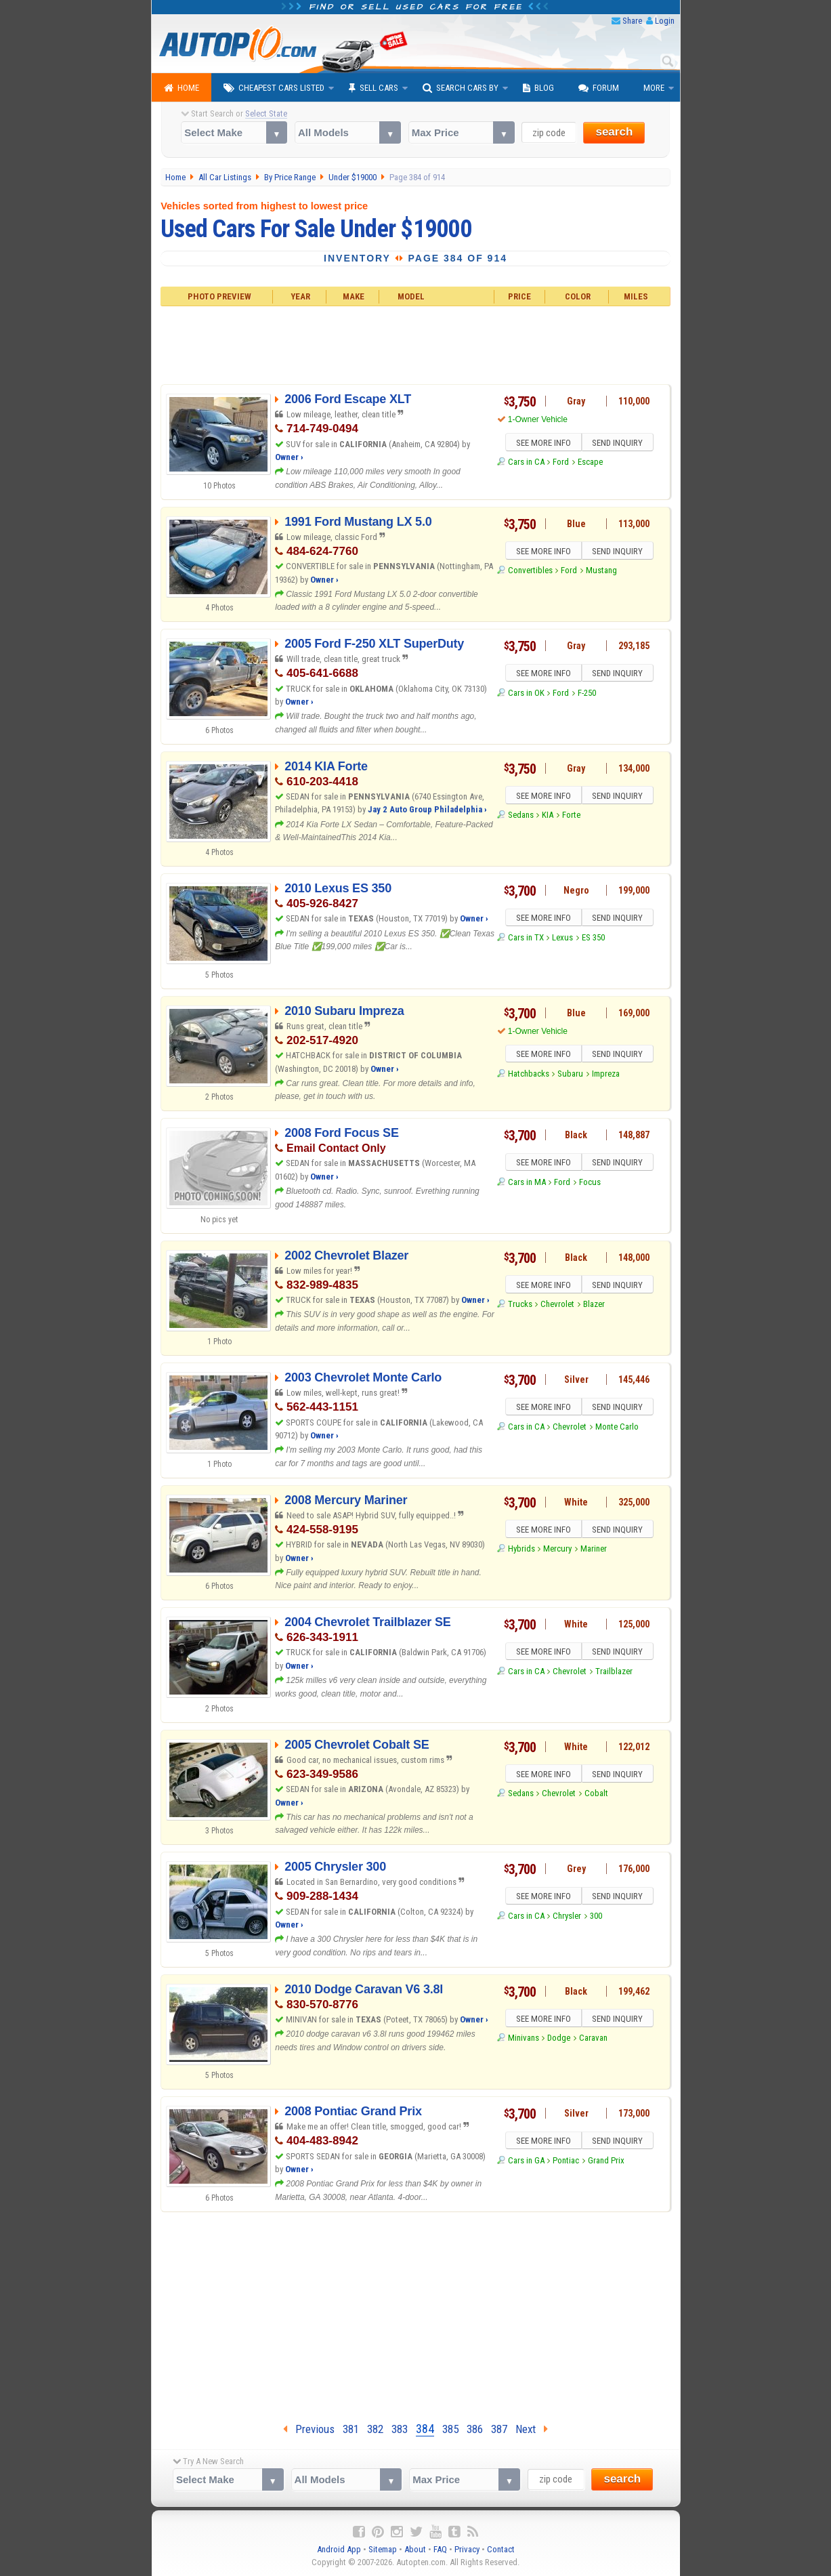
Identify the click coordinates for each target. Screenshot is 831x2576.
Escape (590, 464)
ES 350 (593, 939)
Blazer (594, 1306)
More (653, 88)
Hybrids (521, 1550)
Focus (590, 1184)
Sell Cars (373, 88)
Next (531, 2429)
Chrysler (567, 1918)
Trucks (520, 1306)
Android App (339, 2549)
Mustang (601, 572)
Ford (561, 464)
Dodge (558, 2040)
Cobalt (596, 1795)
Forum (598, 88)
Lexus (562, 939)
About (415, 2549)
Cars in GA (526, 2162)
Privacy (467, 2549)
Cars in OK (526, 695)
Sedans (521, 817)
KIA (547, 817)
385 (450, 2429)
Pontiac (566, 2162)
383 (399, 2429)
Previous (309, 2429)
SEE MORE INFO (541, 444)
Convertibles (530, 572)
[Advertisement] (415, 343)
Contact (501, 2549)
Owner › (289, 457)
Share (632, 21)
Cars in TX (526, 939)
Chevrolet (557, 1306)
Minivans (523, 2040)
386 (475, 2429)
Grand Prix (606, 2162)
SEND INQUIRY (619, 444)
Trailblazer (614, 1673)
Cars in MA (527, 1184)
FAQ (440, 2549)
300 (596, 1918)
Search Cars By (460, 88)
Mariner (593, 1550)
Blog (538, 88)
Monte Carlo (617, 1429)
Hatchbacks (528, 1076)
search (614, 131)
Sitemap (382, 2549)
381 (351, 2429)
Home (181, 88)
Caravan (593, 2040)
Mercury (557, 1550)
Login (665, 21)
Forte (571, 817)
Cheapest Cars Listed (273, 88)
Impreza (606, 1076)
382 (375, 2429)
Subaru (570, 1076)
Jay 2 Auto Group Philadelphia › (427, 809)
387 (499, 2429)
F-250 (587, 695)
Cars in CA (526, 464)
